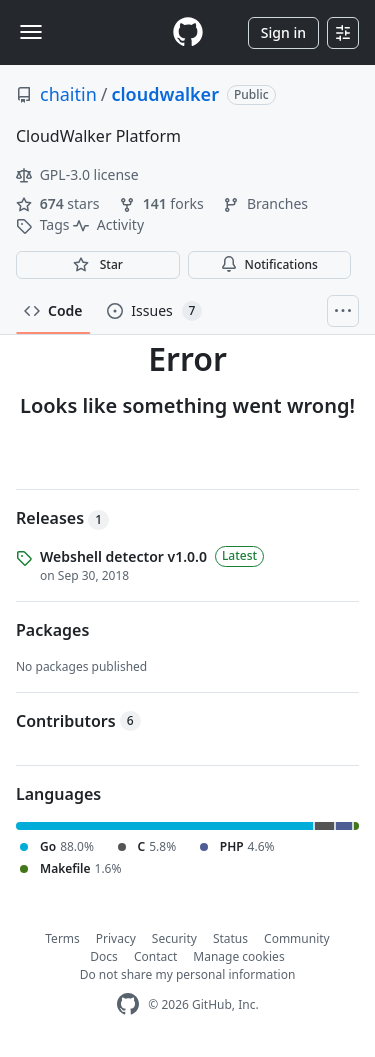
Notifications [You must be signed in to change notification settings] (269, 264)
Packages (52, 630)
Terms (62, 938)
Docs (104, 956)
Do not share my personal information (188, 974)
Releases (62, 518)
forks (163, 203)
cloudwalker (164, 94)
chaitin (68, 94)
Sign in (283, 32)
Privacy (116, 938)
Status (230, 938)
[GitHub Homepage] (128, 1004)
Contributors (78, 721)
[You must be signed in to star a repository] (98, 265)
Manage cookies (238, 956)
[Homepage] (188, 32)
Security (174, 938)
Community (297, 938)
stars (59, 203)
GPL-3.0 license (77, 174)
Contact (155, 956)
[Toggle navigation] (31, 32)
